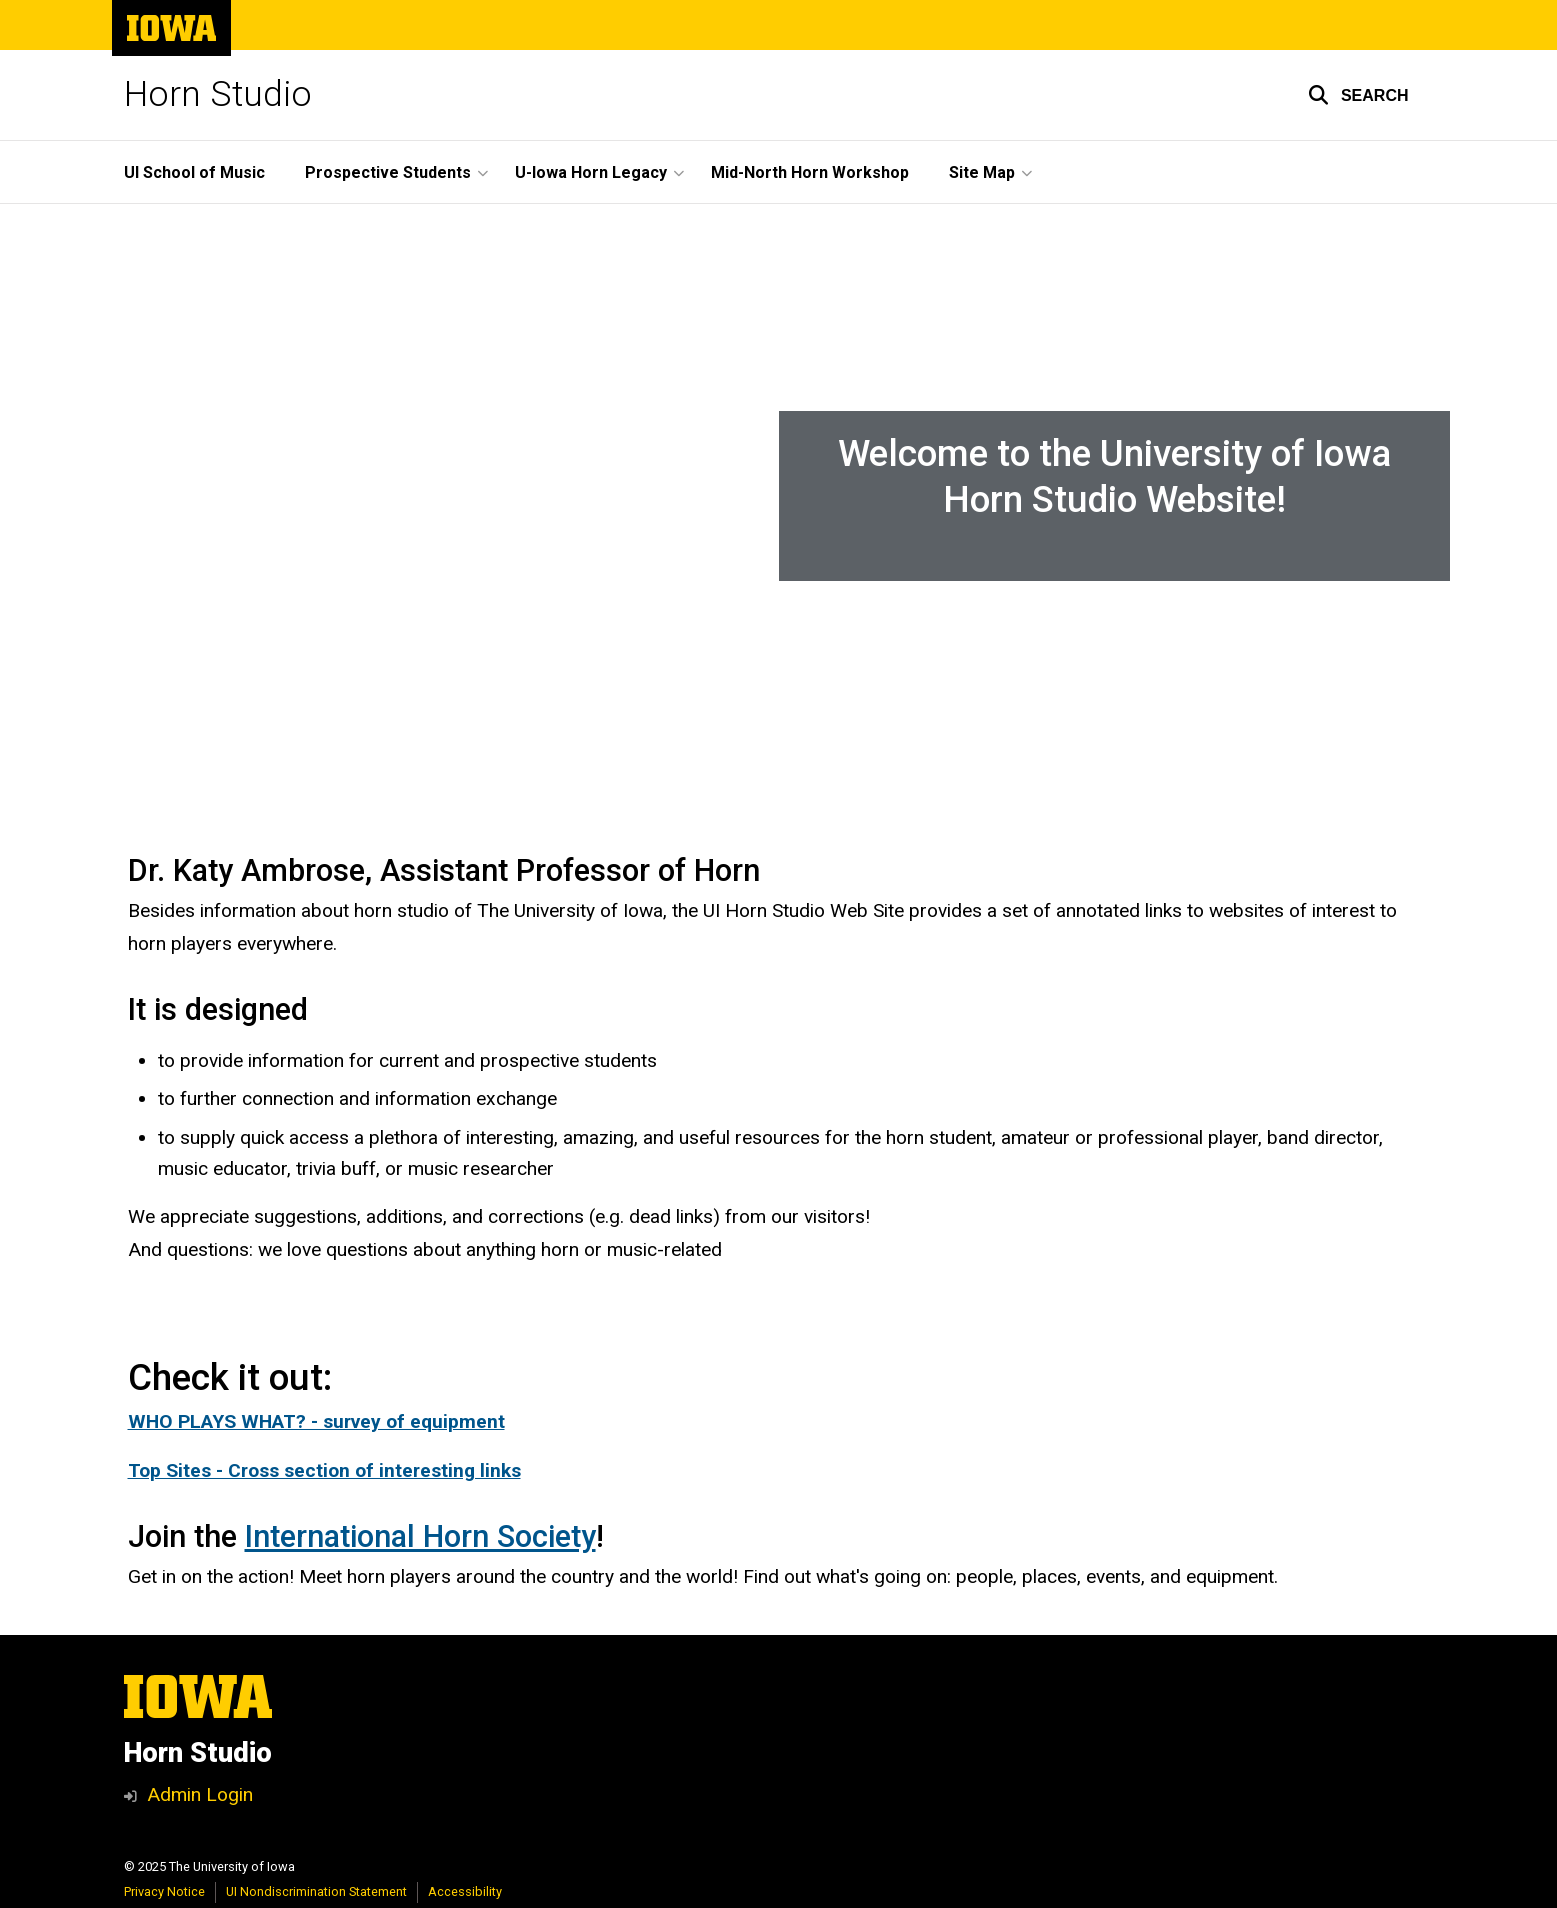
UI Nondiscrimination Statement (316, 1891)
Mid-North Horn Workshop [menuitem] (810, 172)
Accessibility (465, 1891)
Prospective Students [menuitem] (388, 172)
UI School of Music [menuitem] (194, 172)
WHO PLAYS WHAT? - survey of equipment (316, 1421)
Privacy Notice (164, 1891)
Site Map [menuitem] (982, 172)
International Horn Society (420, 1536)
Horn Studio (218, 94)
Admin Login (200, 1794)
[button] (1358, 95)
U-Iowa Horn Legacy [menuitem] (591, 172)
